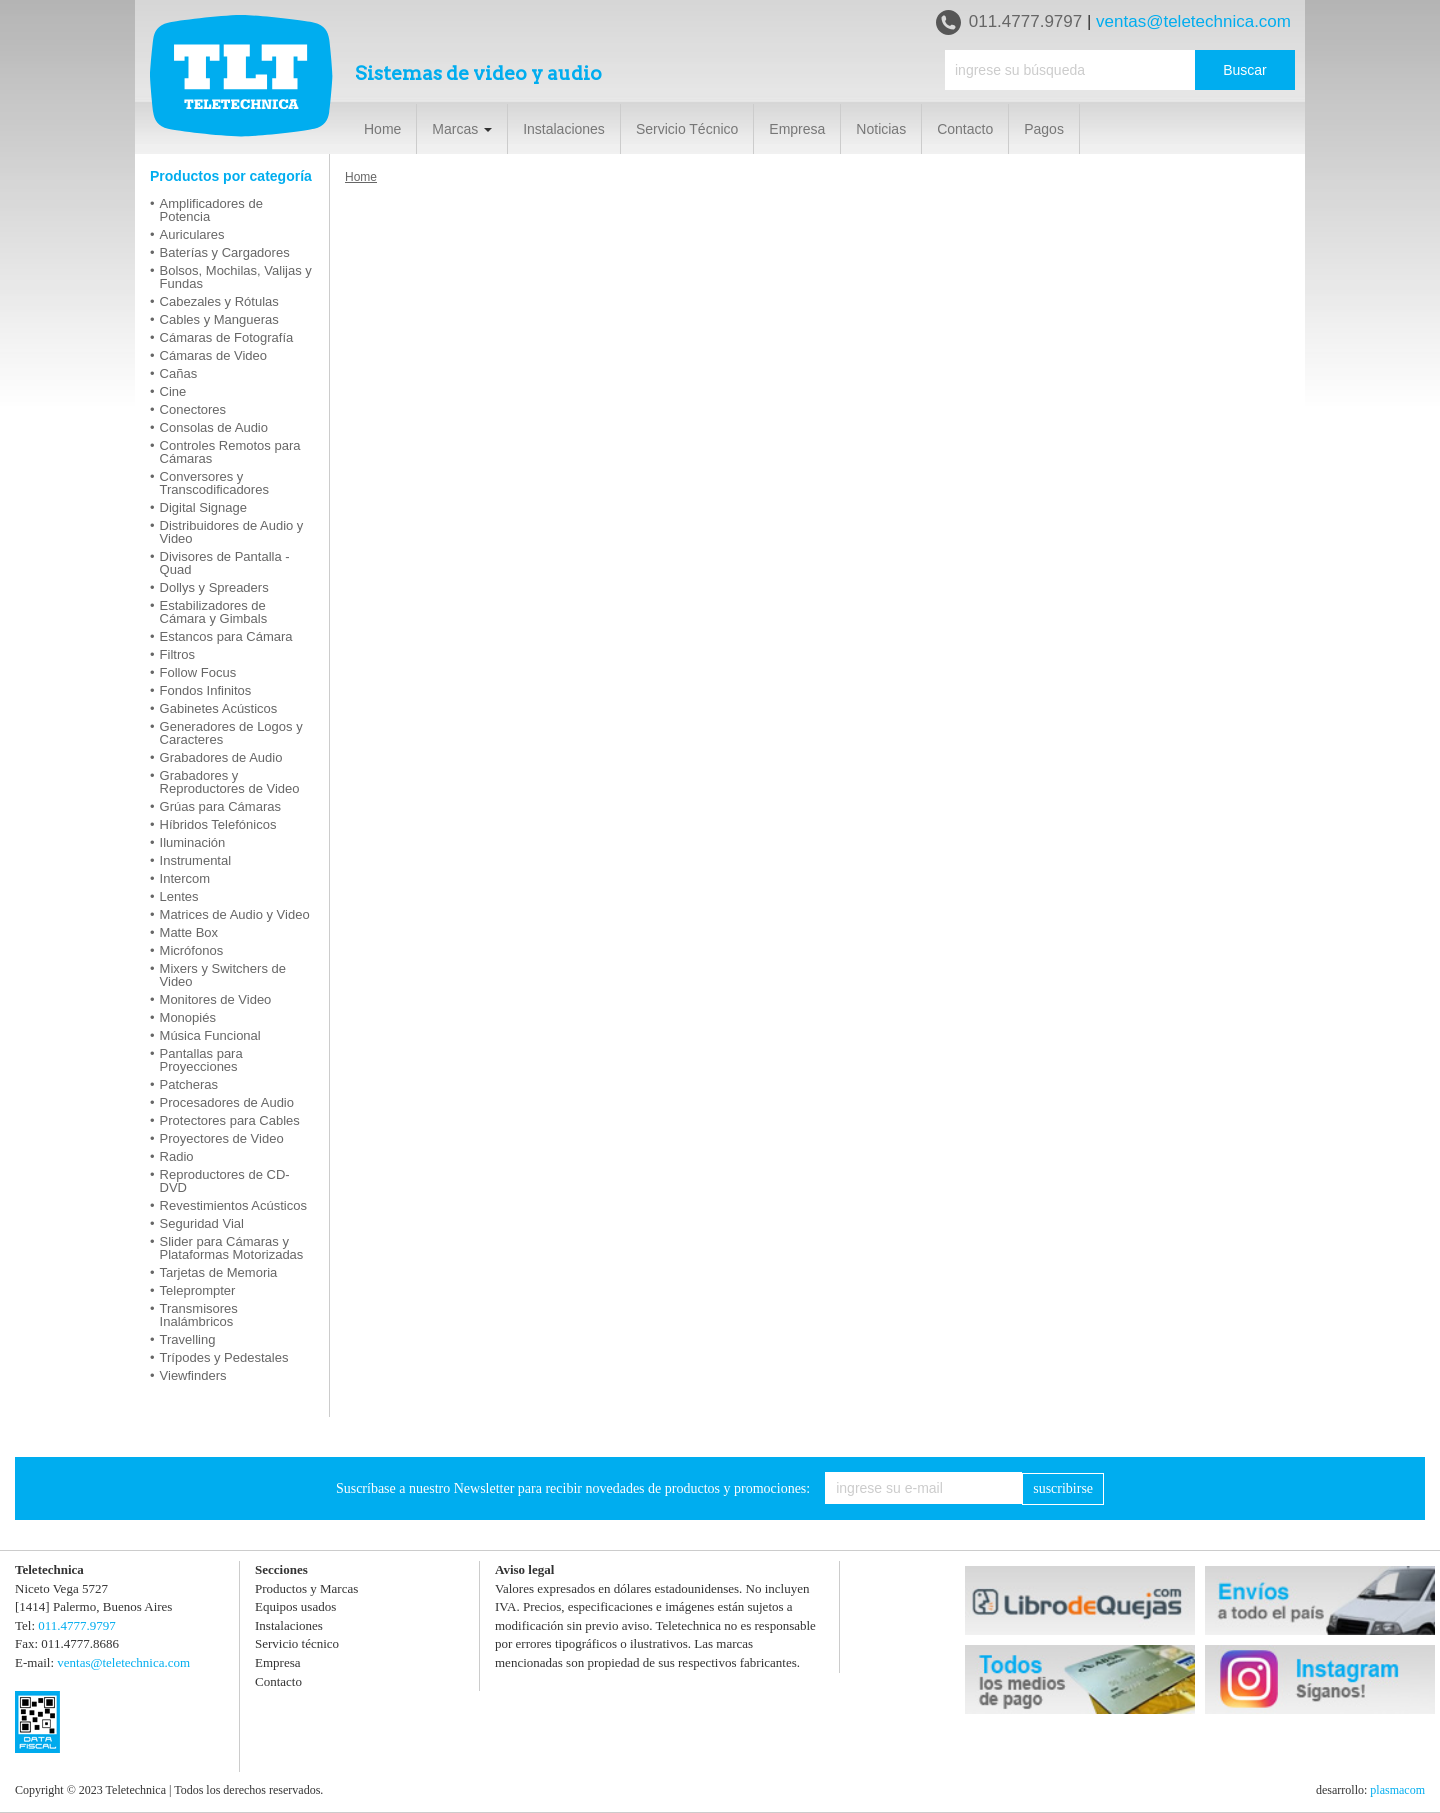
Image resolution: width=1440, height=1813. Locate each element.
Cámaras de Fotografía (227, 337)
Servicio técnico (297, 1643)
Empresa (797, 129)
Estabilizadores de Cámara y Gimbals (214, 612)
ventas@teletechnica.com (1193, 21)
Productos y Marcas (306, 1588)
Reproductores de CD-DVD (225, 1181)
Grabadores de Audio (221, 757)
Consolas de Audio (214, 427)
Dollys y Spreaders (214, 587)
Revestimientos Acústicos (233, 1205)
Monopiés (188, 1017)
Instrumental (196, 860)
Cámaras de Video (213, 355)
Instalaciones (564, 129)
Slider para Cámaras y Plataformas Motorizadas (232, 1248)
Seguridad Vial (202, 1223)
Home (382, 129)
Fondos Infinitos (206, 690)
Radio (177, 1156)
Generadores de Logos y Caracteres (231, 733)
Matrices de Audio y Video (235, 914)
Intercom (185, 878)
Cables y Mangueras (219, 319)
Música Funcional (210, 1035)
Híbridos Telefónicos (218, 824)
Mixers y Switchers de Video (223, 975)
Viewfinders (193, 1375)
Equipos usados (295, 1606)
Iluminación (193, 842)
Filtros (177, 654)
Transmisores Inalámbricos (199, 1315)
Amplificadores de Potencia (211, 210)
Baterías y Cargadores (225, 252)
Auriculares (192, 234)
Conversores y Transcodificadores (214, 483)
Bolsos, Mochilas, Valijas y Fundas (236, 277)
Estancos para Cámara (226, 636)
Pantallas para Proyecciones (201, 1060)
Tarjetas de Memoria (219, 1272)
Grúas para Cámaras (220, 806)
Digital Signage (203, 507)
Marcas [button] (462, 129)
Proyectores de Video (222, 1138)
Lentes (179, 896)
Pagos (1044, 129)
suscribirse (1063, 1488)
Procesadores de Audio (227, 1102)
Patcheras (189, 1084)
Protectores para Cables (230, 1120)
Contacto (965, 129)
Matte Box (189, 932)
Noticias (881, 129)
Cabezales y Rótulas (219, 301)
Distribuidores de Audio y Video (232, 532)
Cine (173, 391)
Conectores (193, 409)
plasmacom (1397, 1790)
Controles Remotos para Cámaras (230, 452)
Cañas (179, 373)
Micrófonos (192, 950)
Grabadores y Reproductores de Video (230, 782)
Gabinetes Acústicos (219, 708)
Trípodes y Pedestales (224, 1357)
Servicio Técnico (687, 129)
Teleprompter (198, 1290)
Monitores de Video (216, 999)
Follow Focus (198, 672)
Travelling (188, 1339)
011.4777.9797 (1009, 22)
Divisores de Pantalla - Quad (225, 563)
